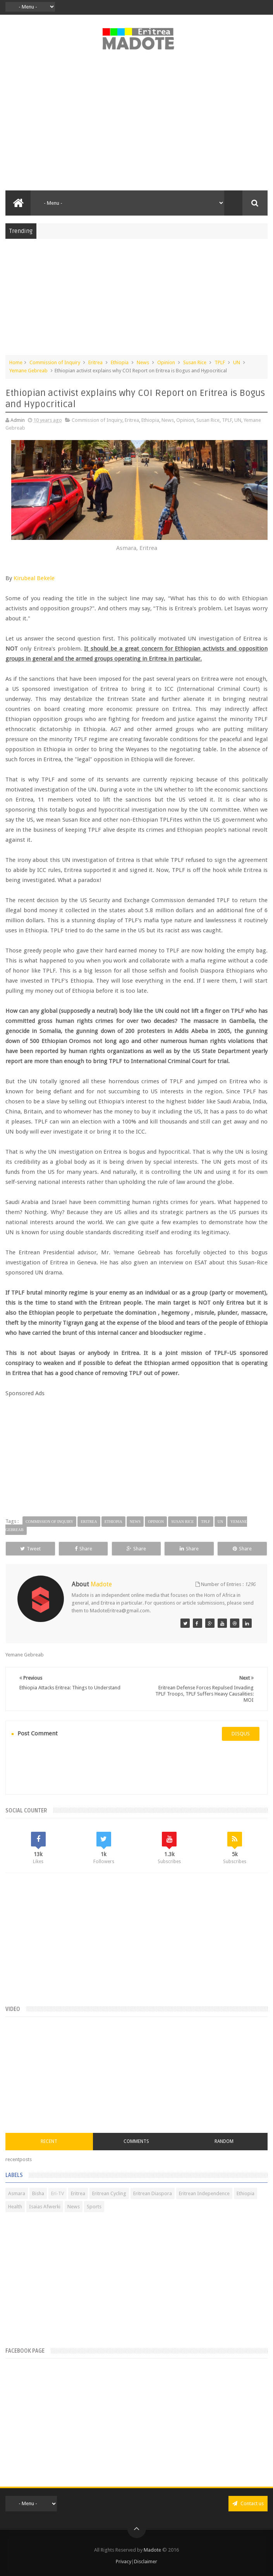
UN (236, 362)
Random (224, 2141)
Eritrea (95, 362)
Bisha (38, 2193)
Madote (153, 2550)
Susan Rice (194, 362)
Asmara (16, 2193)
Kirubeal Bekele (34, 578)
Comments (136, 2141)
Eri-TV (57, 2193)
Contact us (248, 2503)
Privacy (123, 2561)
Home (15, 362)
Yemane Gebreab (28, 370)
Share (83, 1549)
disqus (241, 1734)
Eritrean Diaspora (152, 2193)
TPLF (220, 362)
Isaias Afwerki (44, 2206)
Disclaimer (145, 2561)
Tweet (30, 1549)
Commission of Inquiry (54, 362)
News (143, 362)
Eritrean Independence (204, 2193)
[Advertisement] (136, 124)
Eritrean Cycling (109, 2193)
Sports (94, 2206)
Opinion (166, 362)
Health (15, 2206)
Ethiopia (120, 362)
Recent (49, 2141)
